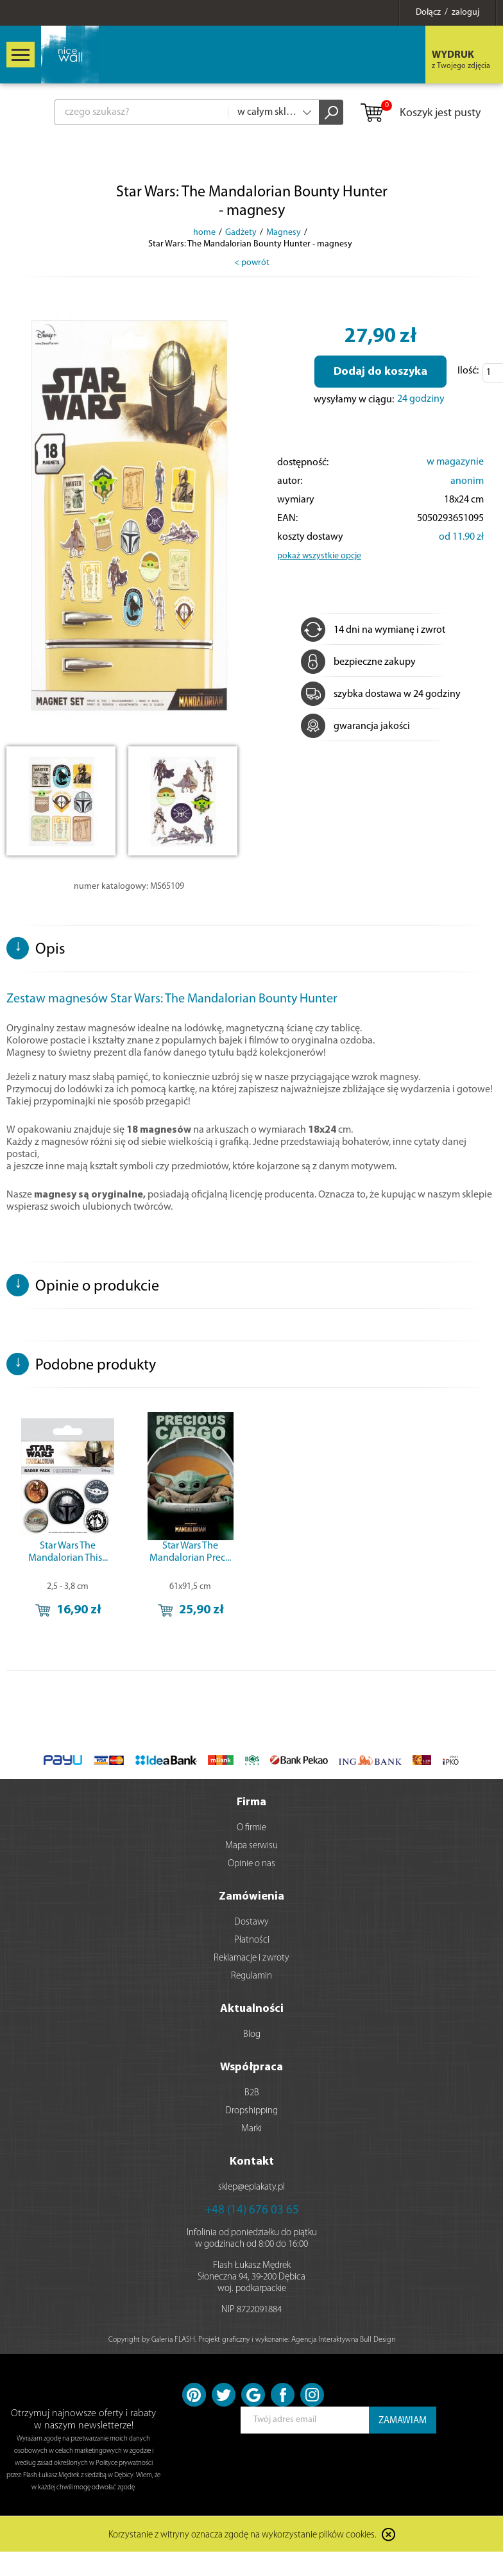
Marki (251, 2129)
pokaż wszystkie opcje (319, 556)
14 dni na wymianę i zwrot (373, 630)
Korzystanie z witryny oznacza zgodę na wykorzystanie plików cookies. (242, 2535)
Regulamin (251, 1976)
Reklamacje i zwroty (251, 1958)
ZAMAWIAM (403, 2421)
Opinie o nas (251, 1864)
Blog (251, 2034)
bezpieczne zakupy (358, 662)
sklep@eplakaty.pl (251, 2187)
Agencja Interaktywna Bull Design (343, 2340)
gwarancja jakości (355, 726)
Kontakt (252, 2162)
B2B (251, 2093)
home (204, 232)
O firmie (251, 1828)
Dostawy (251, 1922)
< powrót (251, 263)
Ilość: (468, 371)
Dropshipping (251, 2111)
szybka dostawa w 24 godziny (381, 694)
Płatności (251, 1940)
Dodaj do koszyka (380, 372)
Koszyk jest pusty (420, 113)
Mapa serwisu (251, 1846)
